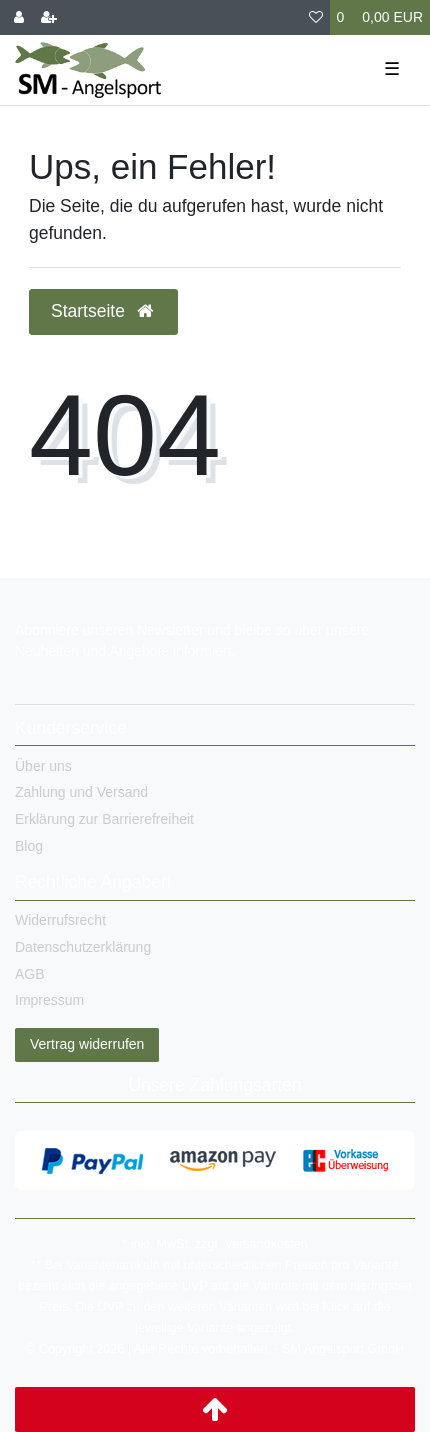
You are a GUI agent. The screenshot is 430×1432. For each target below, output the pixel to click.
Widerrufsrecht (60, 920)
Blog (29, 846)
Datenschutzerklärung (83, 947)
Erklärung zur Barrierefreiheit (104, 819)
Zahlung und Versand (81, 792)
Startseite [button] (103, 311)
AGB (30, 974)
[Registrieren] (49, 17)
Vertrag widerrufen (87, 1044)
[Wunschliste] (316, 17)
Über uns (43, 766)
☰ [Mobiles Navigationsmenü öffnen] (392, 69)
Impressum (49, 1000)
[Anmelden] (19, 17)
